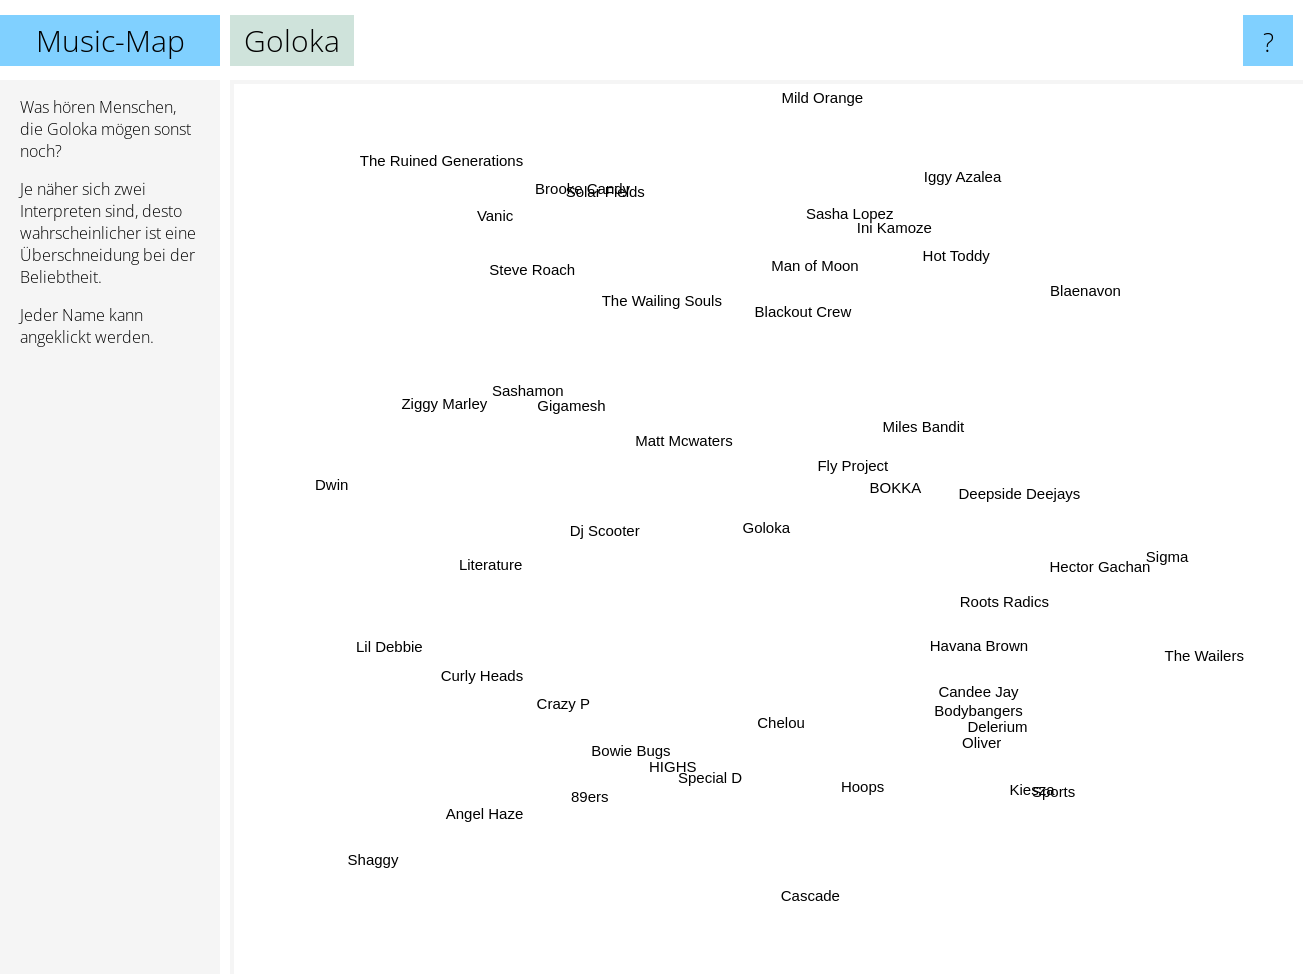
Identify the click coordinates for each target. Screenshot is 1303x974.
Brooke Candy (606, 200)
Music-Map (110, 40)
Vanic (530, 272)
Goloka (767, 527)
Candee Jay (974, 677)
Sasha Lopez (835, 220)
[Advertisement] (110, 669)
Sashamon (526, 405)
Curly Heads (506, 651)
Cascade (804, 883)
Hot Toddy (945, 273)
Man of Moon (802, 263)
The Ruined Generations (473, 194)
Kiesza (996, 761)
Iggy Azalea (972, 194)
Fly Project (822, 451)
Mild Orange (813, 160)
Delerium (968, 695)
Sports (1038, 785)
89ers (596, 761)
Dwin (278, 464)
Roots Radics (996, 618)
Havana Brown (998, 658)
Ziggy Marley (459, 423)
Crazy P (586, 684)
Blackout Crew (815, 291)
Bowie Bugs (650, 716)
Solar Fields (629, 241)
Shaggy (411, 827)
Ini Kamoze (897, 249)
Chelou (786, 718)
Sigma (1122, 544)
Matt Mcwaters (663, 425)
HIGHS (666, 763)
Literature (466, 559)
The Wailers (1138, 634)
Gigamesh (592, 412)
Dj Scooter (594, 518)
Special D (724, 754)
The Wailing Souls (669, 323)
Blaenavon (1070, 298)
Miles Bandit (901, 414)
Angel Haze (523, 802)
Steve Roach (567, 306)
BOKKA (900, 485)
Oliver (961, 718)
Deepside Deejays (1041, 502)
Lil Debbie (423, 655)
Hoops (845, 784)
